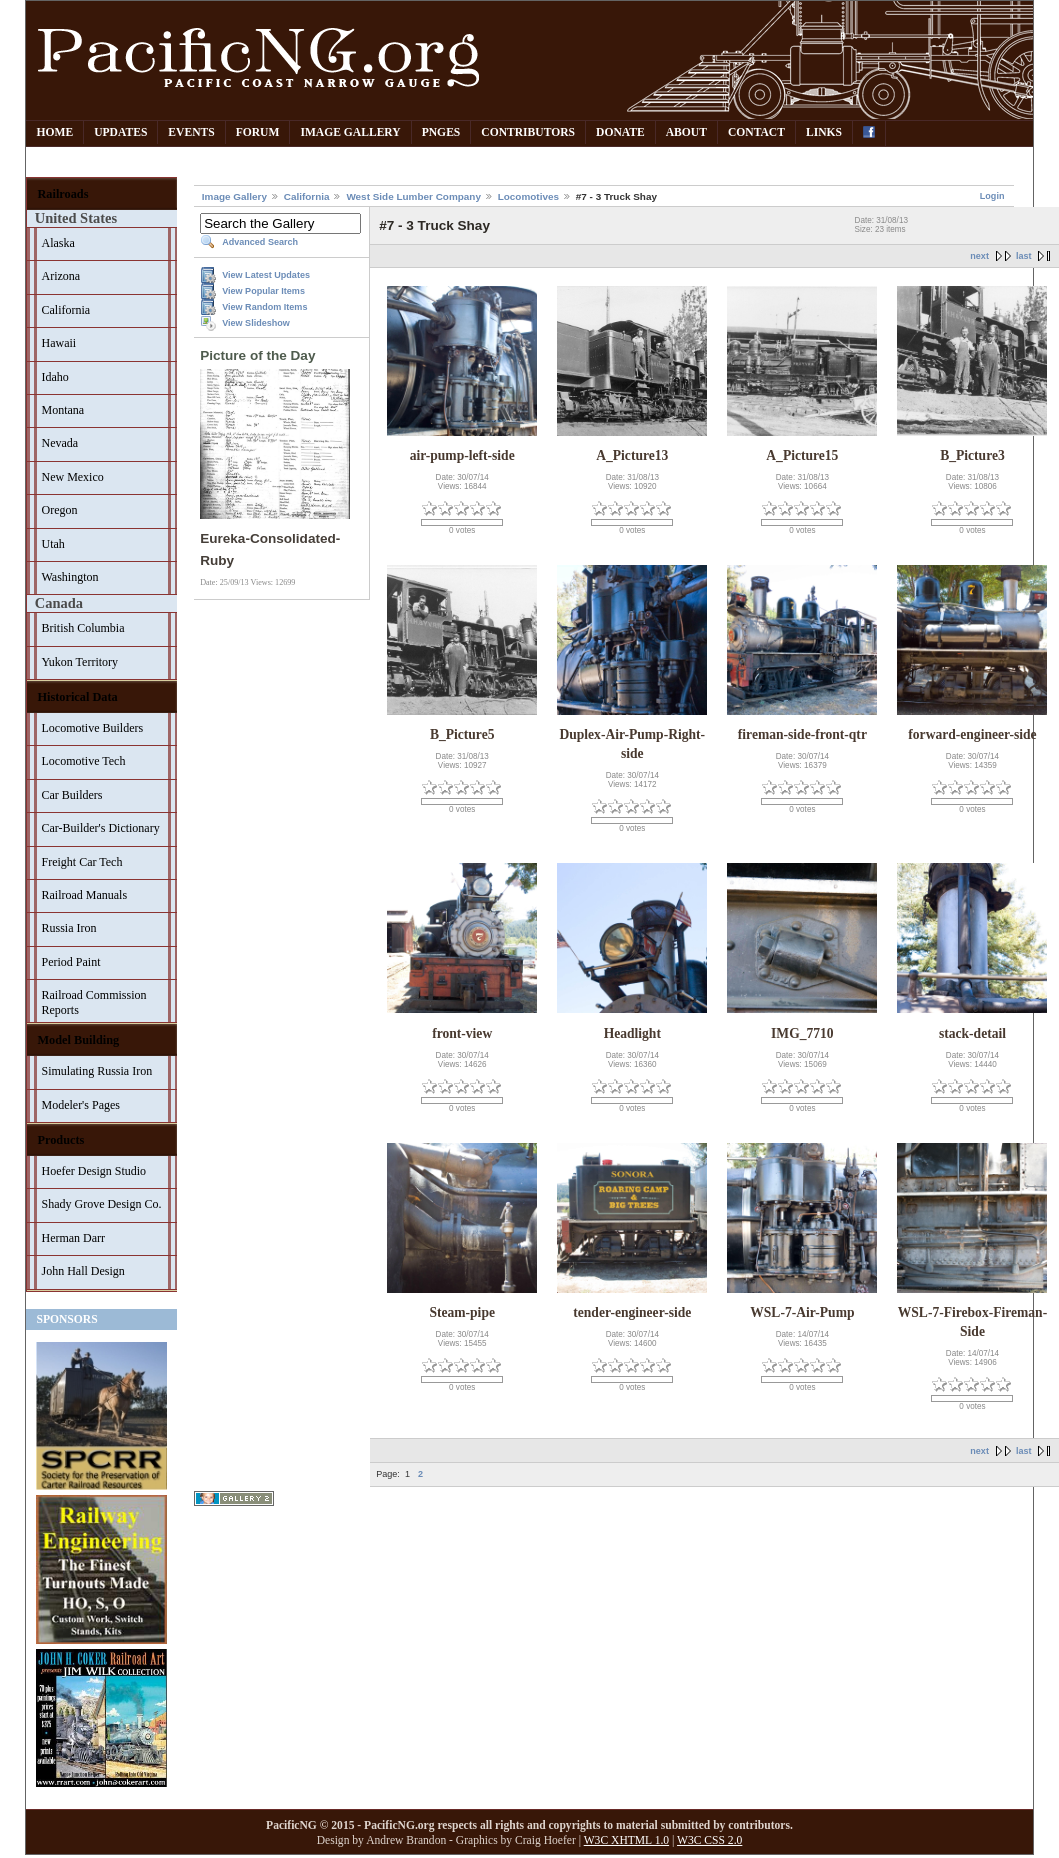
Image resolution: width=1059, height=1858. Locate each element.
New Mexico (72, 477)
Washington (69, 577)
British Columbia (82, 628)
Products (60, 1140)
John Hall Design (82, 1271)
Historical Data (77, 697)
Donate (620, 132)
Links (824, 132)
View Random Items (264, 307)
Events (191, 132)
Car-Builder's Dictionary (100, 828)
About (686, 132)
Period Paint (70, 962)
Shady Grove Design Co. (101, 1204)
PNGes (441, 132)
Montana (62, 410)
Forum (258, 132)
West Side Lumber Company (413, 196)
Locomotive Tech (83, 761)
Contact (756, 132)
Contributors (528, 132)
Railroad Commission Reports (93, 1002)
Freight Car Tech (81, 862)
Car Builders (71, 795)
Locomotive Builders (92, 728)
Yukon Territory (79, 662)
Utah (52, 544)
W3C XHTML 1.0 (626, 1840)
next (979, 256)
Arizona (60, 276)
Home (54, 132)
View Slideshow (256, 323)
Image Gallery (350, 132)
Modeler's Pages (80, 1105)
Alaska (57, 243)
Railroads (62, 194)
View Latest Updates (266, 275)
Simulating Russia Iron (96, 1071)
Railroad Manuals (84, 895)
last (1024, 256)
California (65, 310)
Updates (120, 132)
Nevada (59, 443)
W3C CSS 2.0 (709, 1840)
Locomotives (528, 196)
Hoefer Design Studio (93, 1171)
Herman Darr (73, 1238)
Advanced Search (260, 242)
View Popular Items (263, 291)
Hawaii (58, 343)
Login (992, 196)
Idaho (54, 377)
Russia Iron (68, 928)
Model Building (78, 1040)
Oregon (59, 510)
